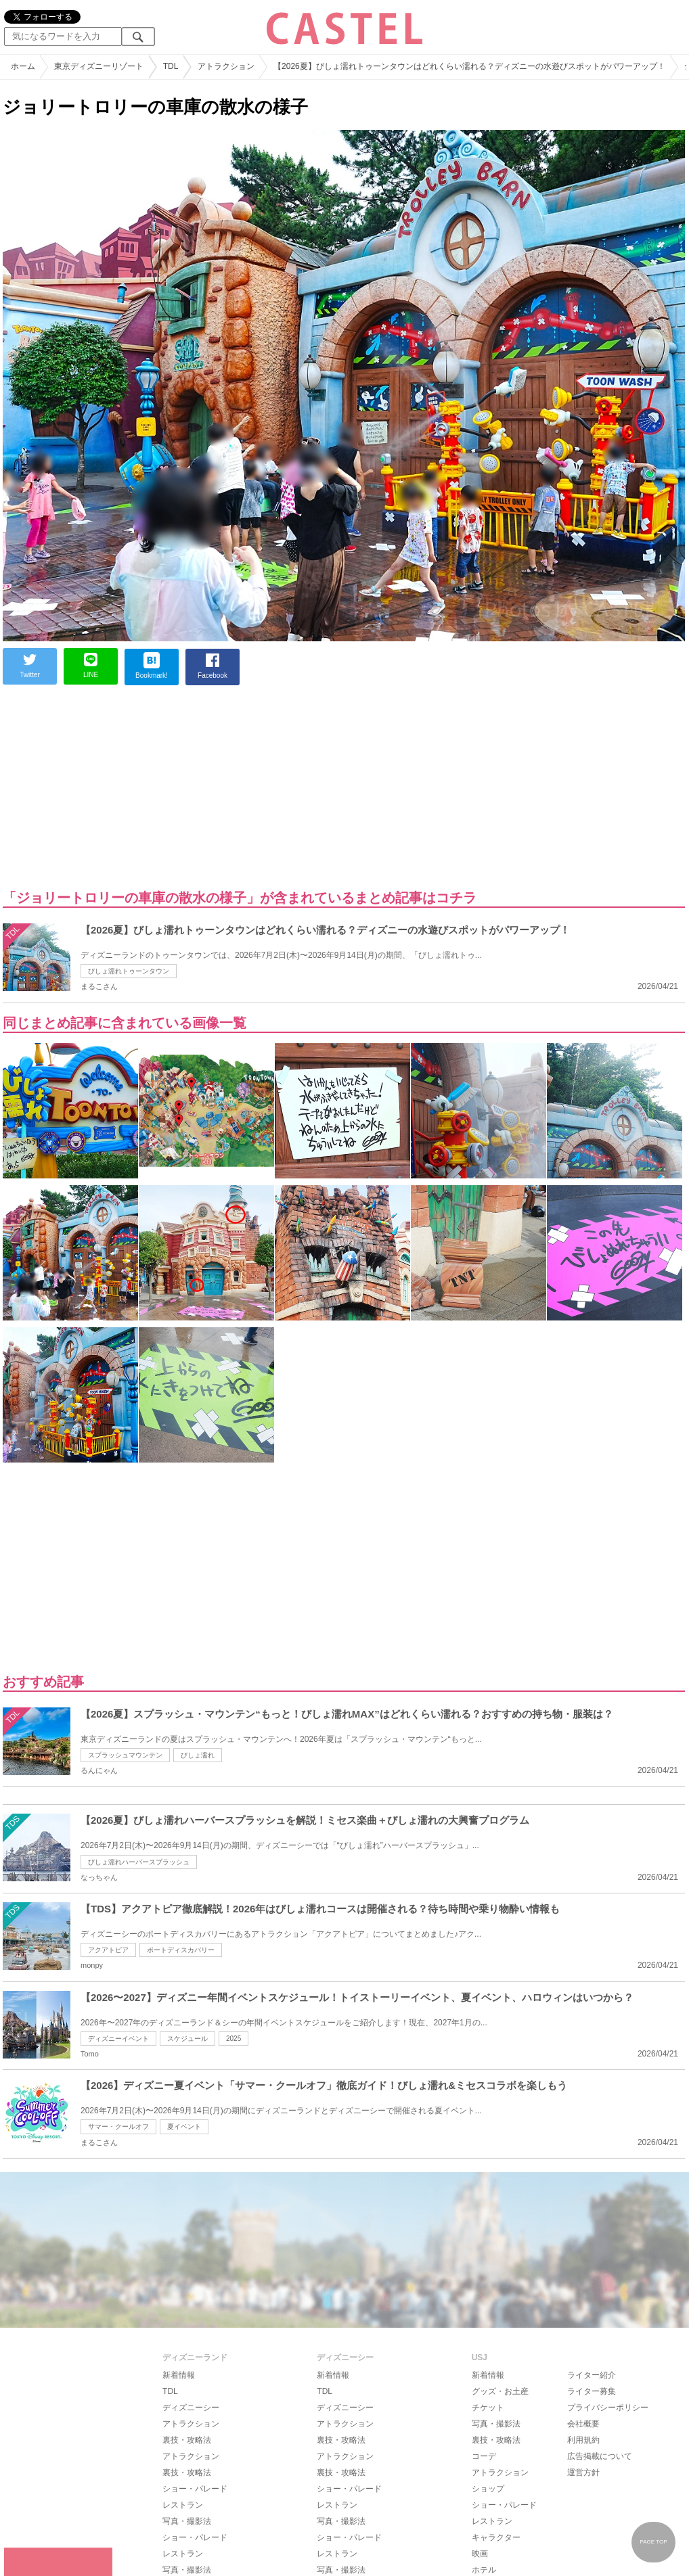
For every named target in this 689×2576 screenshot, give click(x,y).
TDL (170, 2391)
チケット (488, 2407)
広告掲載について (599, 2456)
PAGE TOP (653, 2542)
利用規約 (583, 2440)
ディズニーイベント (118, 2038)
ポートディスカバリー (181, 1950)
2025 (233, 2038)
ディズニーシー (190, 2407)
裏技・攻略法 (186, 2440)
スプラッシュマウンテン (125, 1755)
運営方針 (583, 2472)
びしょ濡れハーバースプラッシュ (139, 1862)
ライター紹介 (591, 2375)
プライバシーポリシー (607, 2407)
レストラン (182, 2505)
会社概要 (583, 2424)
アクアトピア (108, 1950)
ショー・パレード (194, 2488)
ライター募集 (591, 2391)
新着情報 (178, 2375)
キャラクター (496, 2537)
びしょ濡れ (198, 1755)
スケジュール (187, 2038)
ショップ (488, 2488)
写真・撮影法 (186, 2521)
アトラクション (190, 2424)
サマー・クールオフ (118, 2126)
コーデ (484, 2456)
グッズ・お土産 (500, 2391)
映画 (480, 2553)
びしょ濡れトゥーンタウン (128, 971)
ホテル (484, 2570)
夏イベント (184, 2126)
